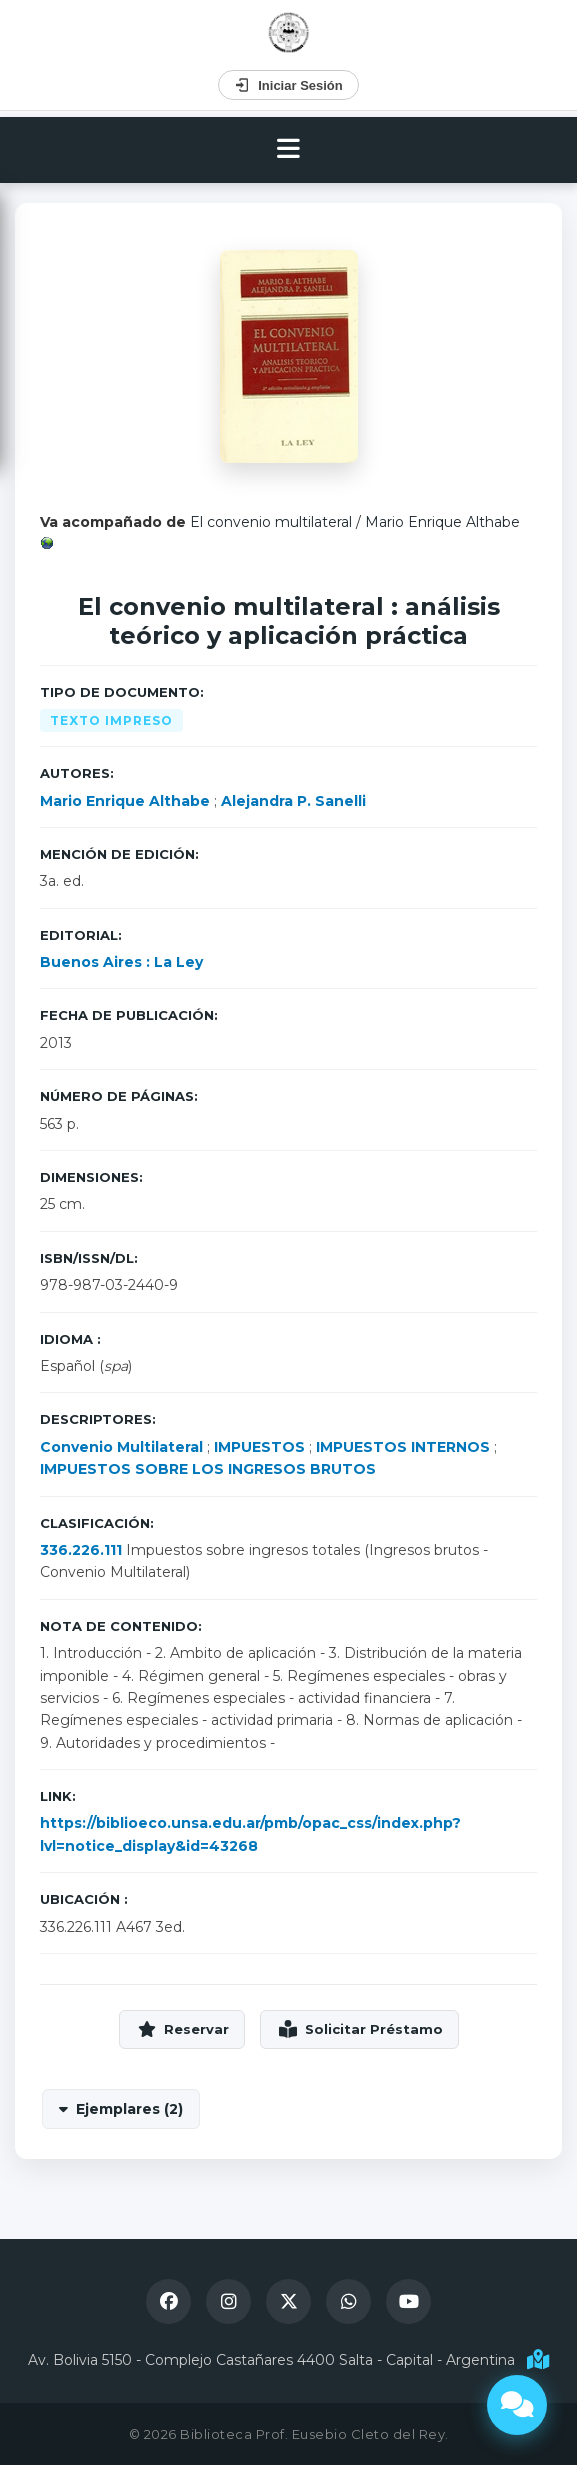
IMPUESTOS (259, 1447)
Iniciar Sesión (288, 85)
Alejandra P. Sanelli (293, 801)
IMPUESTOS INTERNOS (403, 1447)
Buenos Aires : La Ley (121, 962)
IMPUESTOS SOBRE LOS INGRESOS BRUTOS (208, 1469)
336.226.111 (81, 1550)
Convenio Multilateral (121, 1447)
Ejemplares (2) (129, 2109)
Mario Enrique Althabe (442, 522)
